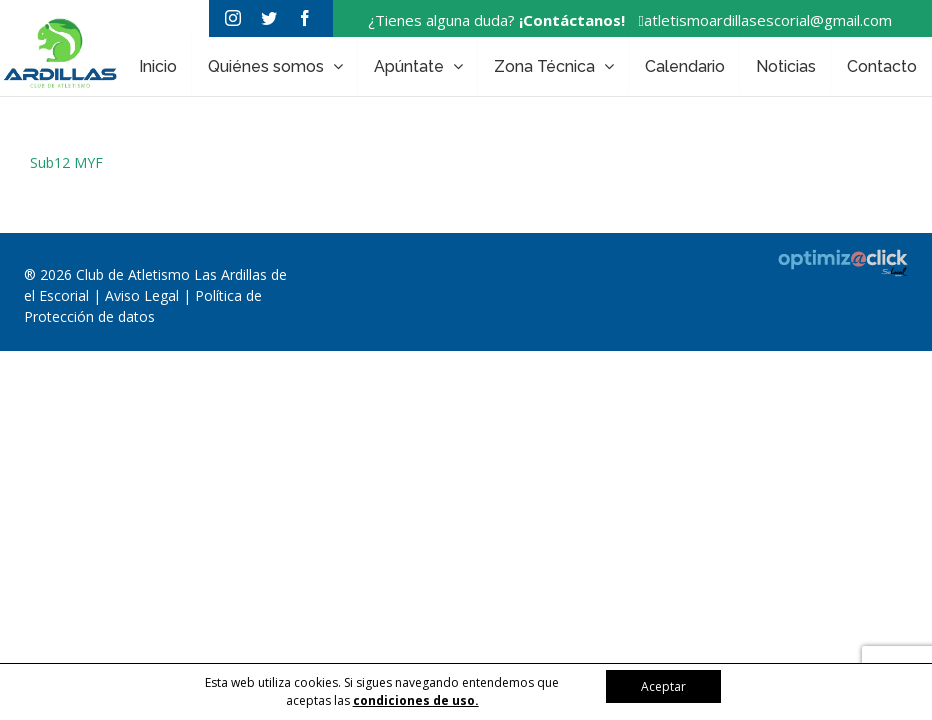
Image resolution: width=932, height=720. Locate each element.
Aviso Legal (144, 295)
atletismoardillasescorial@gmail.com (760, 20)
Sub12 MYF (66, 162)
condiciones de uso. (416, 700)
